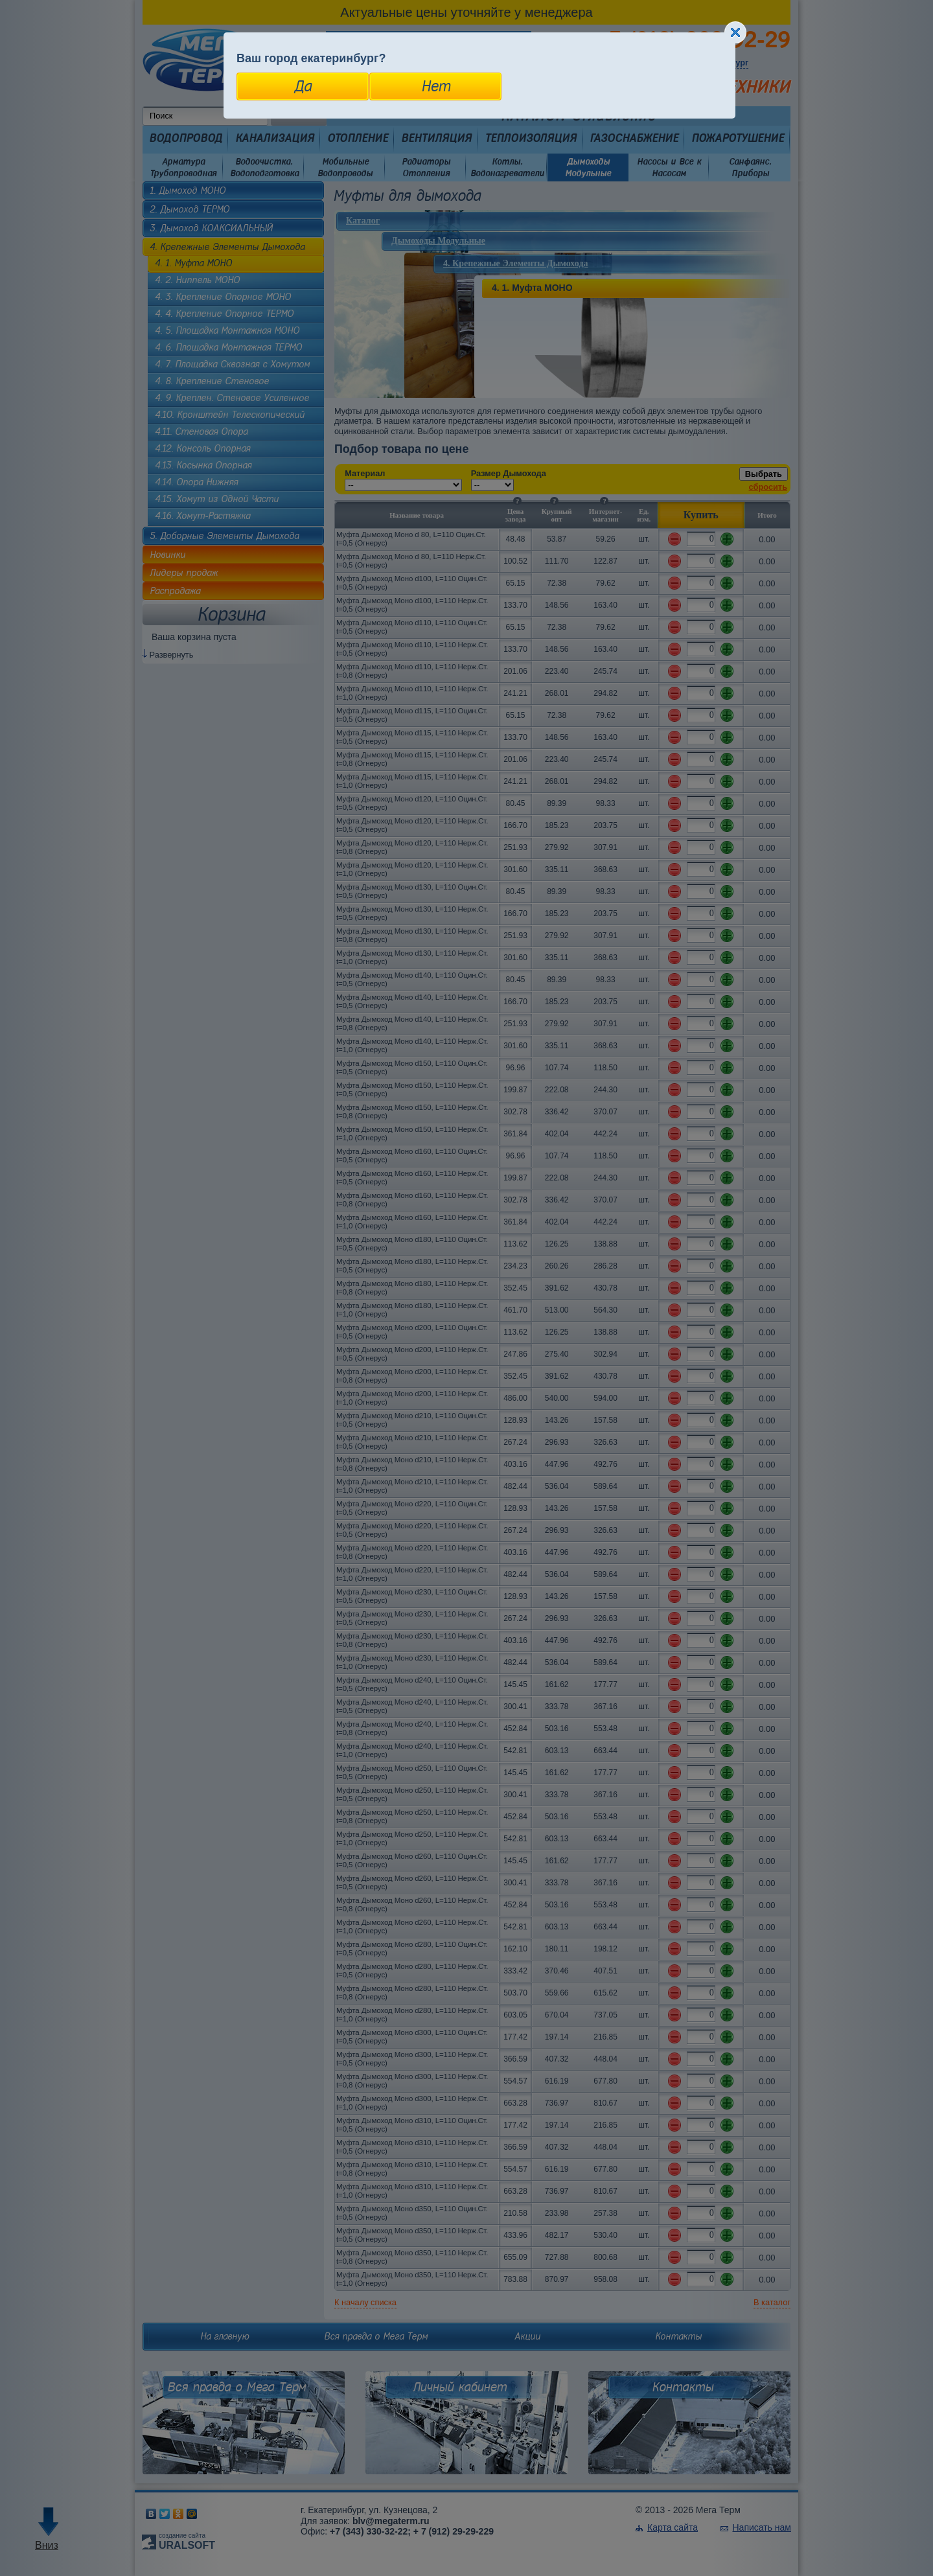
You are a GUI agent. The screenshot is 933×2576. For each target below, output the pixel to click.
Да (303, 86)
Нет (435, 86)
